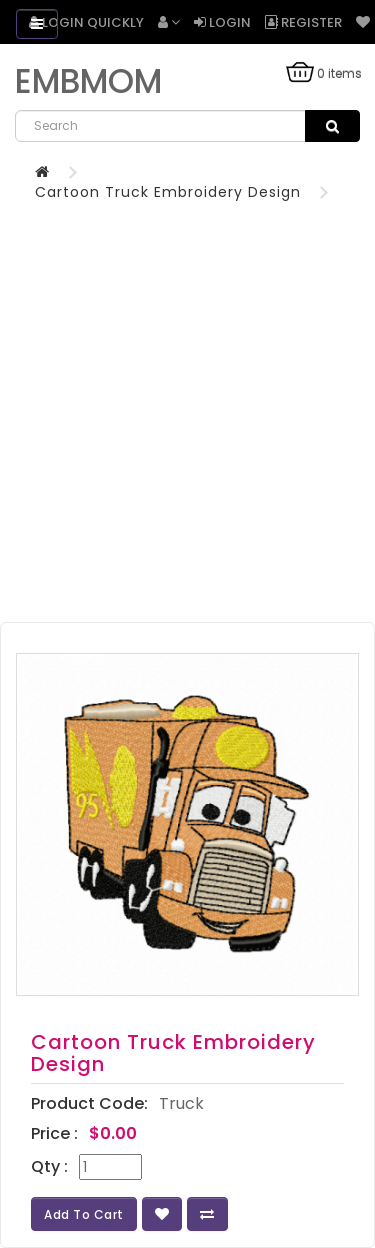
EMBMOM (88, 81)
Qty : (49, 1167)
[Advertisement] (187, 399)
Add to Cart (84, 1214)
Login (222, 22)
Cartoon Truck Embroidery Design (168, 192)
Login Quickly (86, 22)
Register (303, 22)
